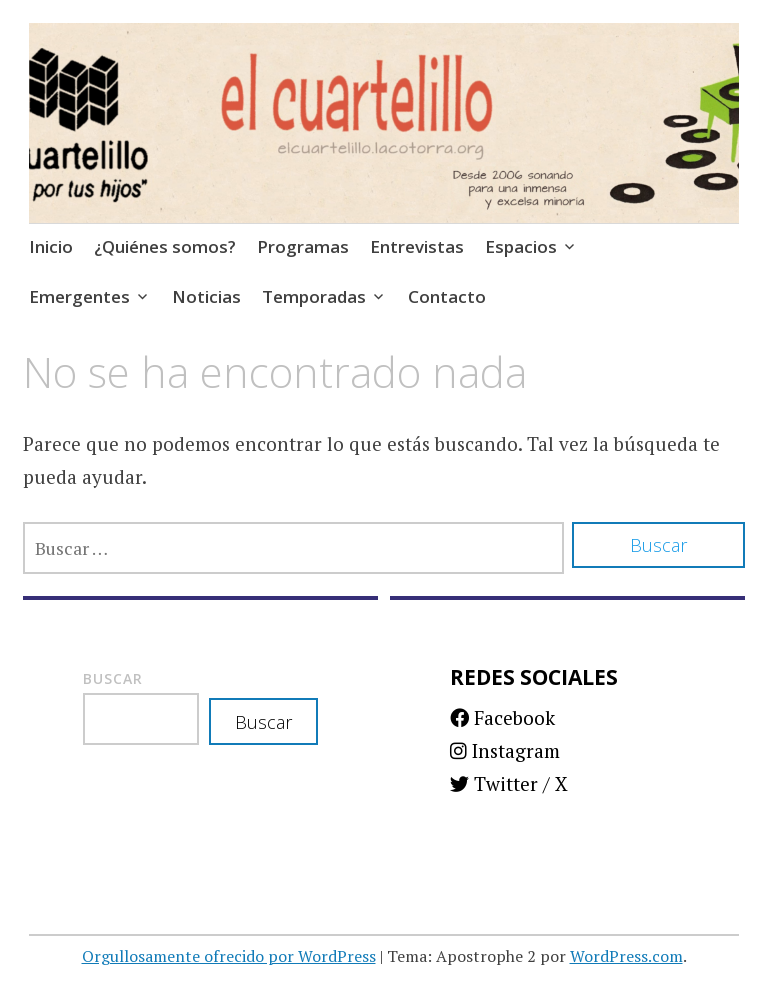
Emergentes (79, 296)
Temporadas (314, 296)
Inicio (51, 246)
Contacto (447, 296)
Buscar (113, 678)
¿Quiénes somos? (165, 246)
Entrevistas (417, 246)
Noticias (206, 296)
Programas (303, 246)
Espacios (521, 246)
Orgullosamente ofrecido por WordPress (229, 956)
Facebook (502, 717)
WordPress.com (626, 956)
